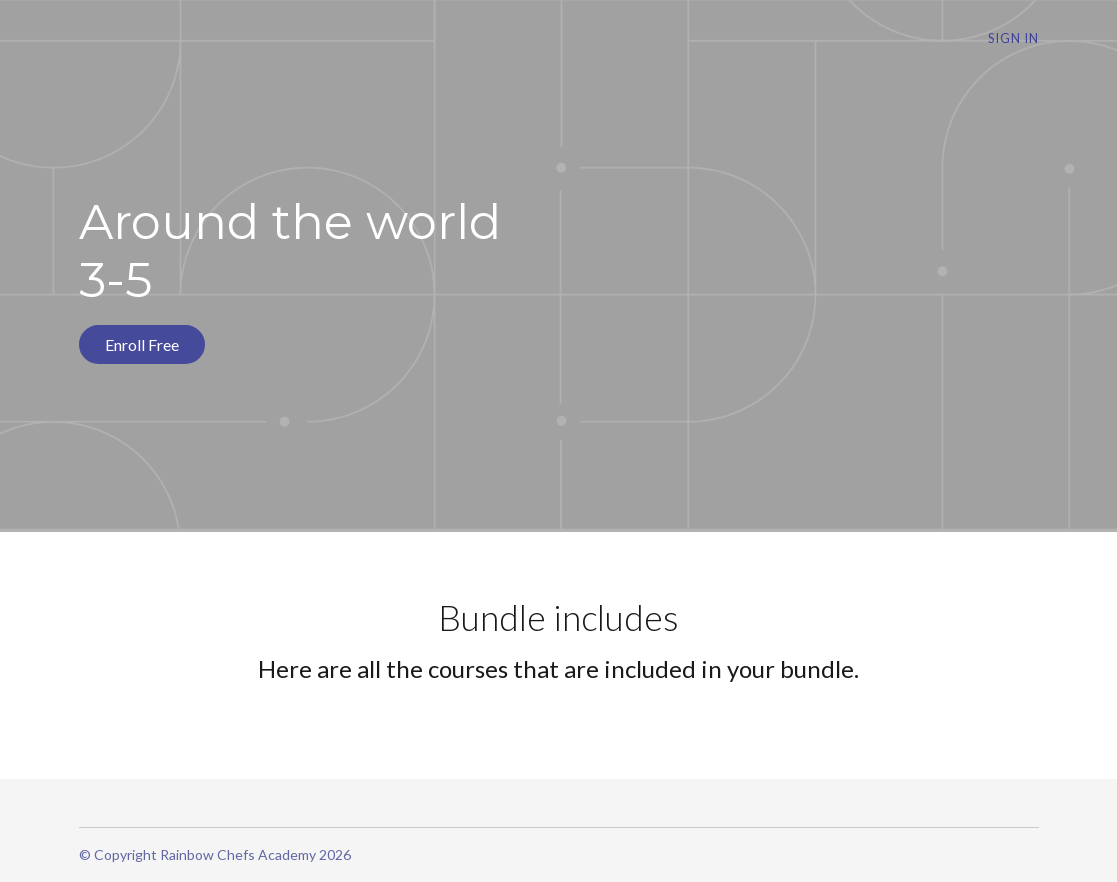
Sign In (1013, 38)
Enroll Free (142, 344)
